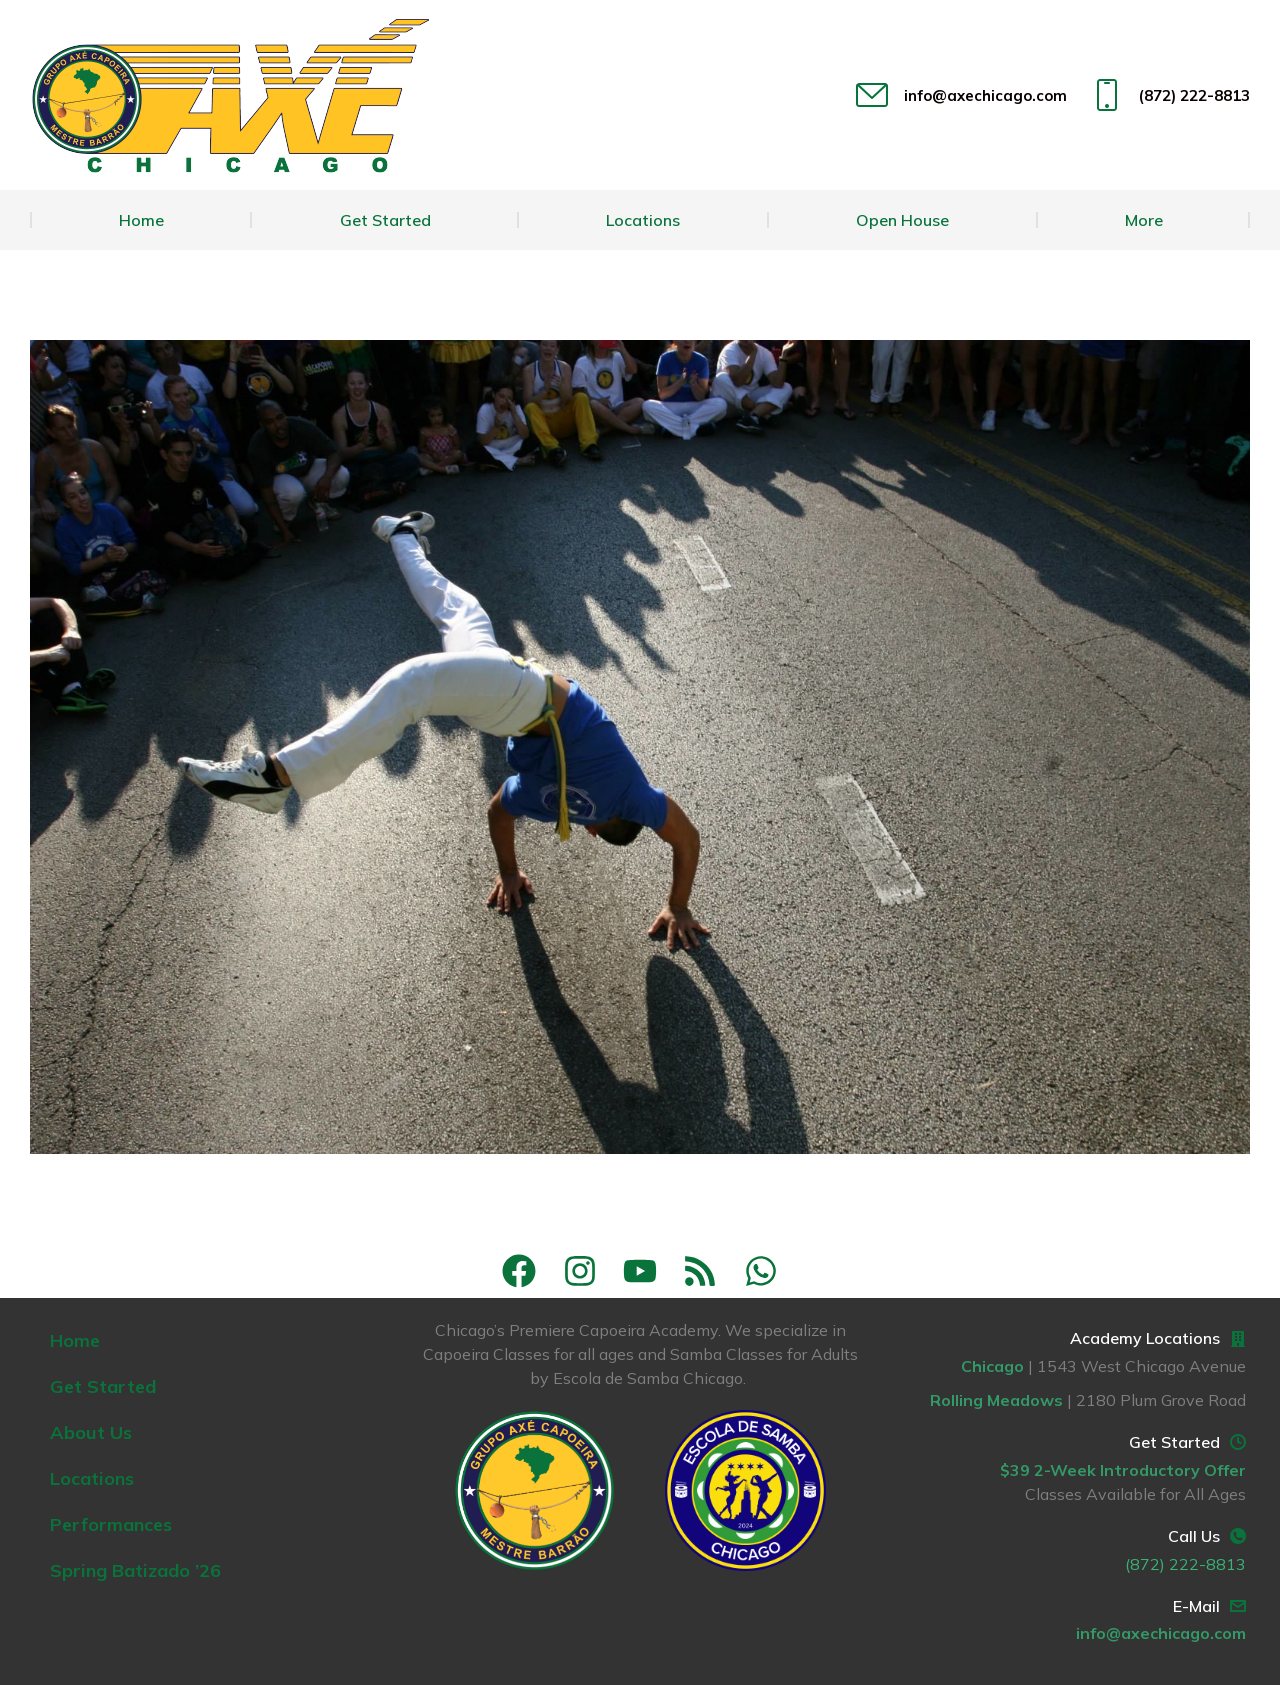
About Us (91, 1432)
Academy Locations (1145, 1338)
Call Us (1194, 1536)
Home (75, 1340)
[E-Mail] (1238, 1606)
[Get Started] (1238, 1442)
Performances (111, 1524)
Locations (92, 1478)
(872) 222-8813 (1168, 95)
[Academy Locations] (1238, 1339)
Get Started (103, 1386)
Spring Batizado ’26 (135, 1570)
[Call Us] (1238, 1536)
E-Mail (1196, 1606)
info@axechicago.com (959, 95)
